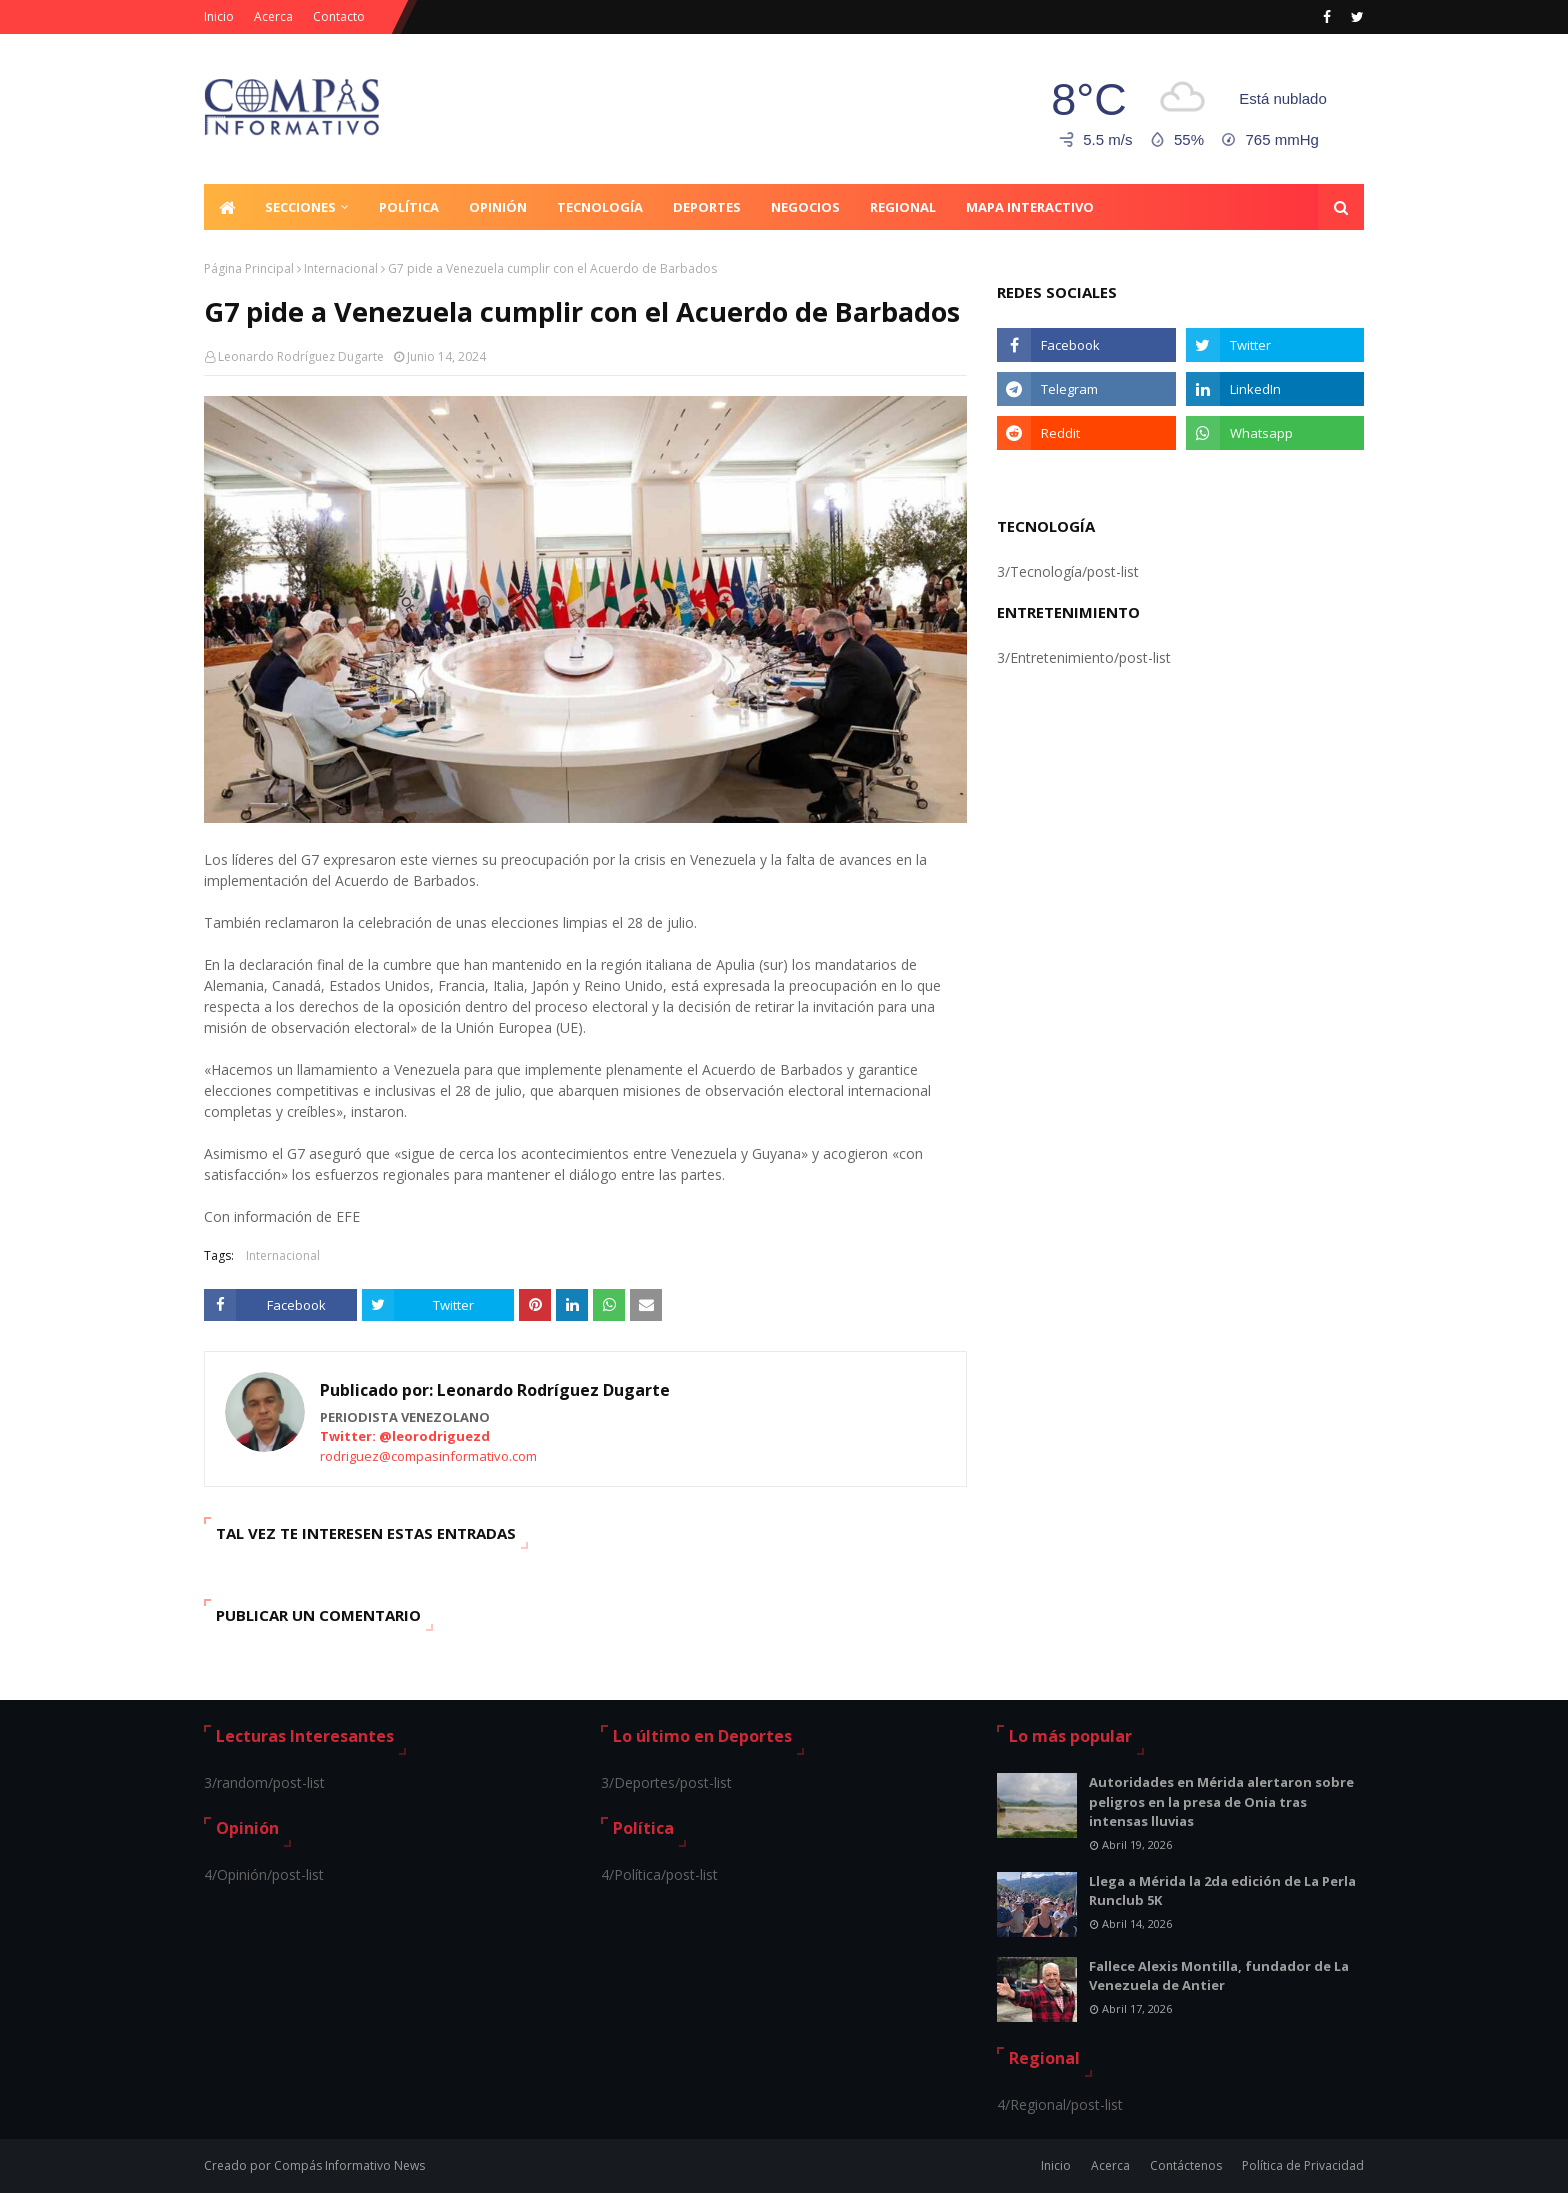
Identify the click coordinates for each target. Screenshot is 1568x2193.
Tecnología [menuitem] (600, 207)
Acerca (273, 16)
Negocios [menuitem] (805, 207)
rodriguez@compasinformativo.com (428, 1456)
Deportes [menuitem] (707, 207)
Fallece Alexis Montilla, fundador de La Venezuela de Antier (1219, 1976)
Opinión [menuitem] (498, 207)
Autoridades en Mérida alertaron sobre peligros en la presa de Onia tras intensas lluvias (1221, 1801)
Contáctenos (1186, 2165)
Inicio (219, 16)
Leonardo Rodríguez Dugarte (301, 356)
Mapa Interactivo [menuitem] (1030, 207)
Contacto (339, 16)
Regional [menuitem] (903, 207)
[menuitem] (227, 207)
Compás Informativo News (349, 2165)
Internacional (341, 268)
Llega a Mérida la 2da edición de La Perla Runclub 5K (1222, 1891)
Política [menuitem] (409, 207)
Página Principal (249, 268)
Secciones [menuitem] (300, 207)
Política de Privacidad (1303, 2165)
